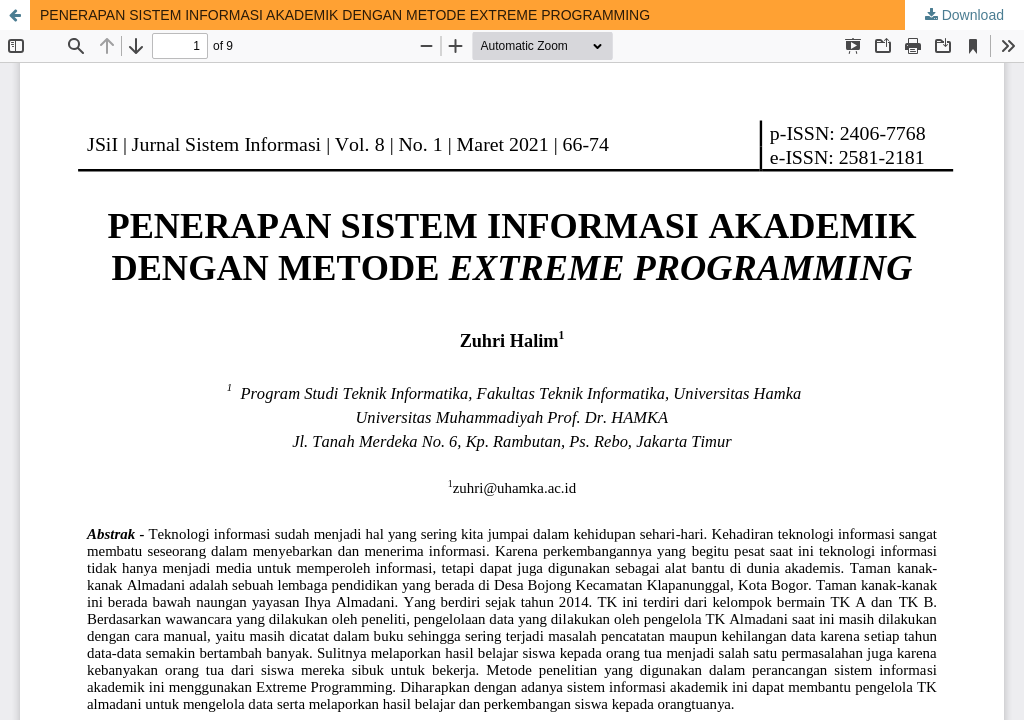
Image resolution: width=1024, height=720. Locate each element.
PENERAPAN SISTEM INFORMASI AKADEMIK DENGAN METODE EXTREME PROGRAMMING (345, 15)
